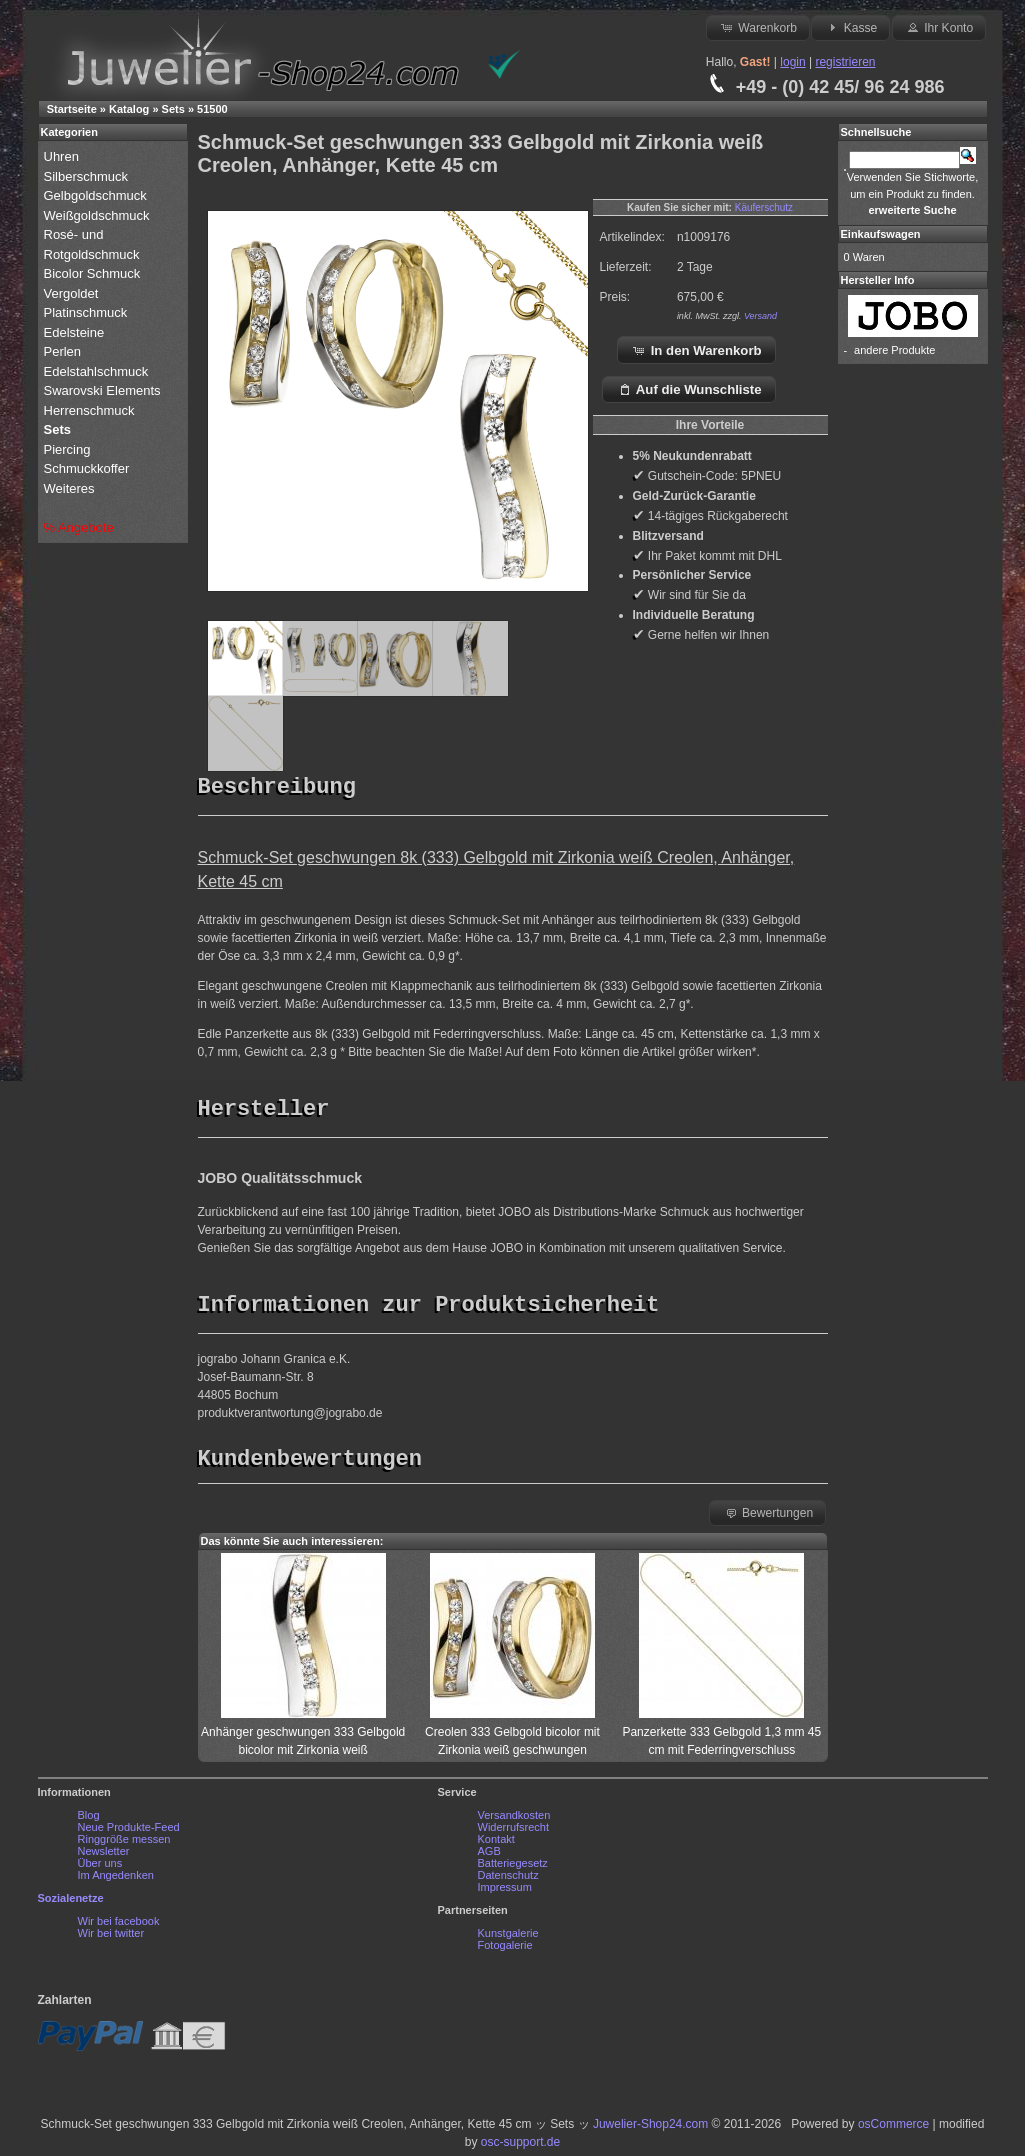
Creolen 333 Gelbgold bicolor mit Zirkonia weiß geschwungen (512, 1737)
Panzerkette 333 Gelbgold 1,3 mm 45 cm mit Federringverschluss (721, 1737)
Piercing (67, 449)
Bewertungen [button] (768, 1517)
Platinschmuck (87, 312)
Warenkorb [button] (758, 27)
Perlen (64, 351)
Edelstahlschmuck (96, 371)
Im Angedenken (116, 1880)
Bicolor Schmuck (94, 273)
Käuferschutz (764, 207)
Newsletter (104, 1856)
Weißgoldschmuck (99, 215)
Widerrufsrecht (514, 1832)
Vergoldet (73, 293)
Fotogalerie (505, 1950)
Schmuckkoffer (87, 468)
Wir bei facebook (119, 1926)
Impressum (505, 1892)
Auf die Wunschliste (689, 389)
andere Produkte (894, 350)
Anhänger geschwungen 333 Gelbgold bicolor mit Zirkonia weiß (303, 1737)
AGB (489, 1856)
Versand (760, 316)
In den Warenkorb (696, 350)
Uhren (63, 156)
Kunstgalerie (508, 1938)
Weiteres (71, 488)
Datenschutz (508, 1880)
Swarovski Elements (102, 390)
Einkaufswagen (881, 234)
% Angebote (79, 527)
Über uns (100, 1868)
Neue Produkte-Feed (129, 1832)
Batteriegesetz (513, 1868)
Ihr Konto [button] (939, 27)
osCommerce (893, 2129)
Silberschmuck (88, 176)
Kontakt (496, 1844)
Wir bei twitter (111, 1938)
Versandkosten (514, 1820)
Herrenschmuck (91, 410)
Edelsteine (76, 332)
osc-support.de (520, 2147)
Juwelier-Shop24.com (650, 2129)
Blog (89, 1820)
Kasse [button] (850, 27)
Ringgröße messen (124, 1844)
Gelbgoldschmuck (97, 195)
